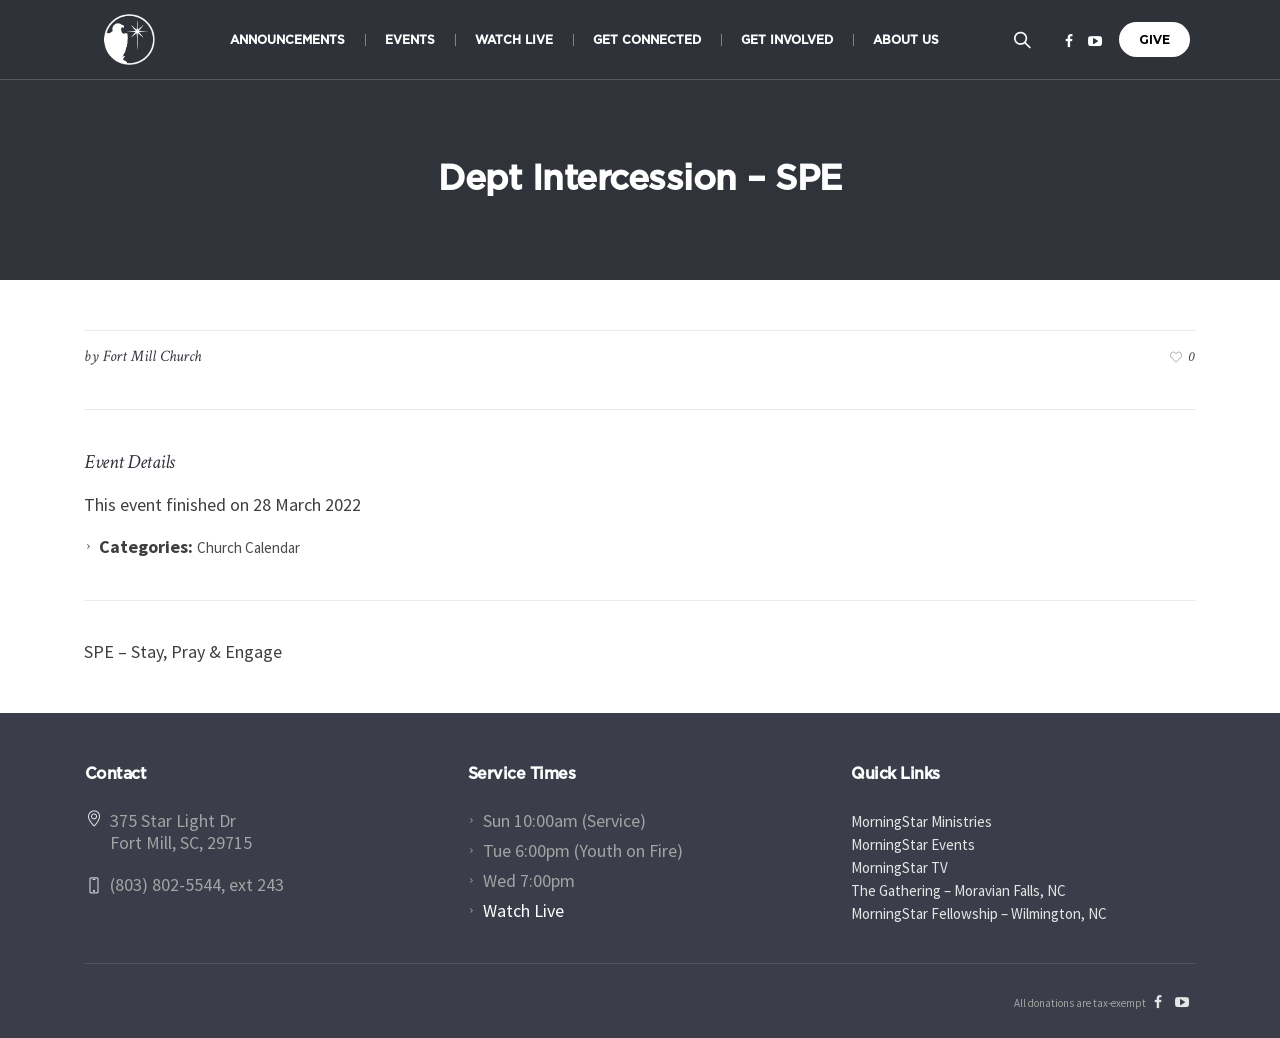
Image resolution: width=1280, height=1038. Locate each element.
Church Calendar (248, 547)
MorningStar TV (899, 867)
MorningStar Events (913, 844)
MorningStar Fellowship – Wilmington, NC (979, 913)
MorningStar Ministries (921, 821)
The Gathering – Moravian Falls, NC (958, 890)
